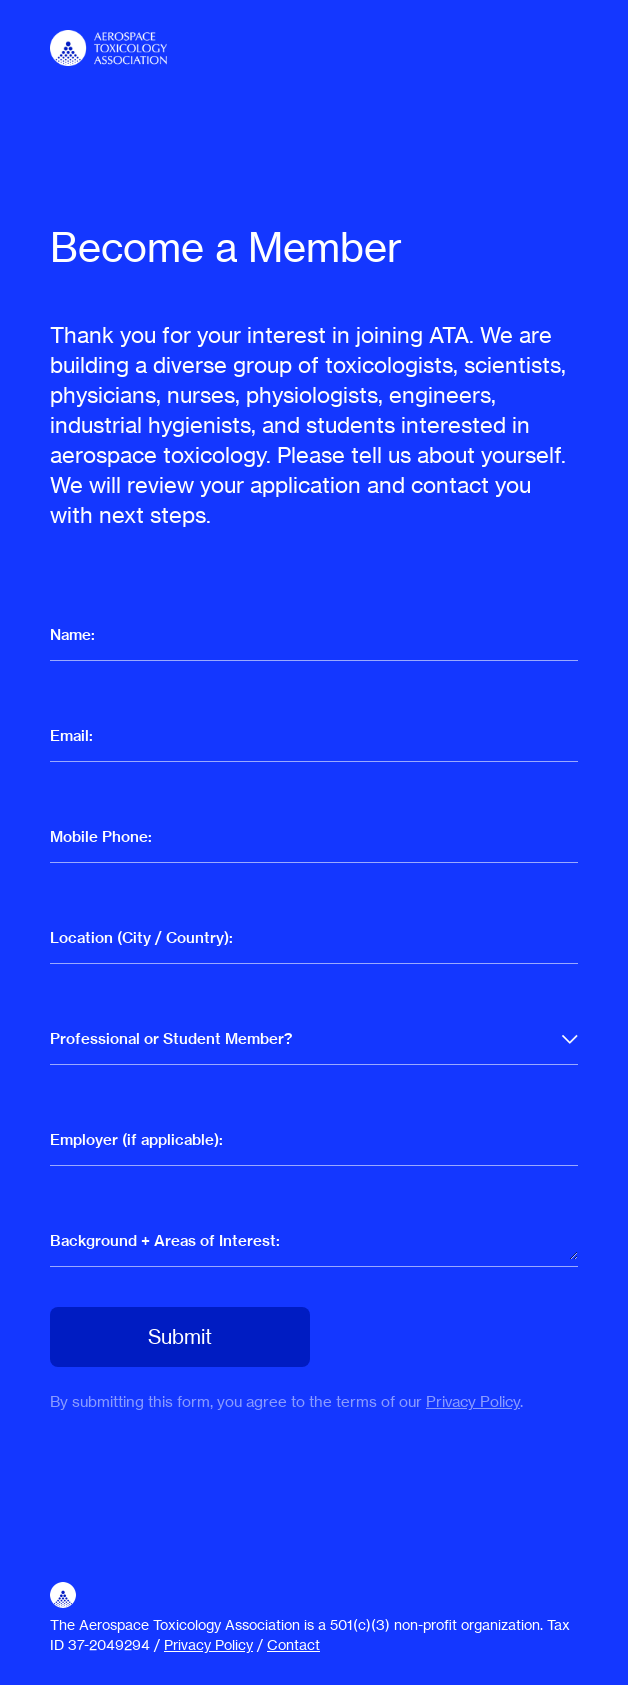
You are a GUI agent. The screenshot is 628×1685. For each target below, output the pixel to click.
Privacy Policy (473, 1401)
